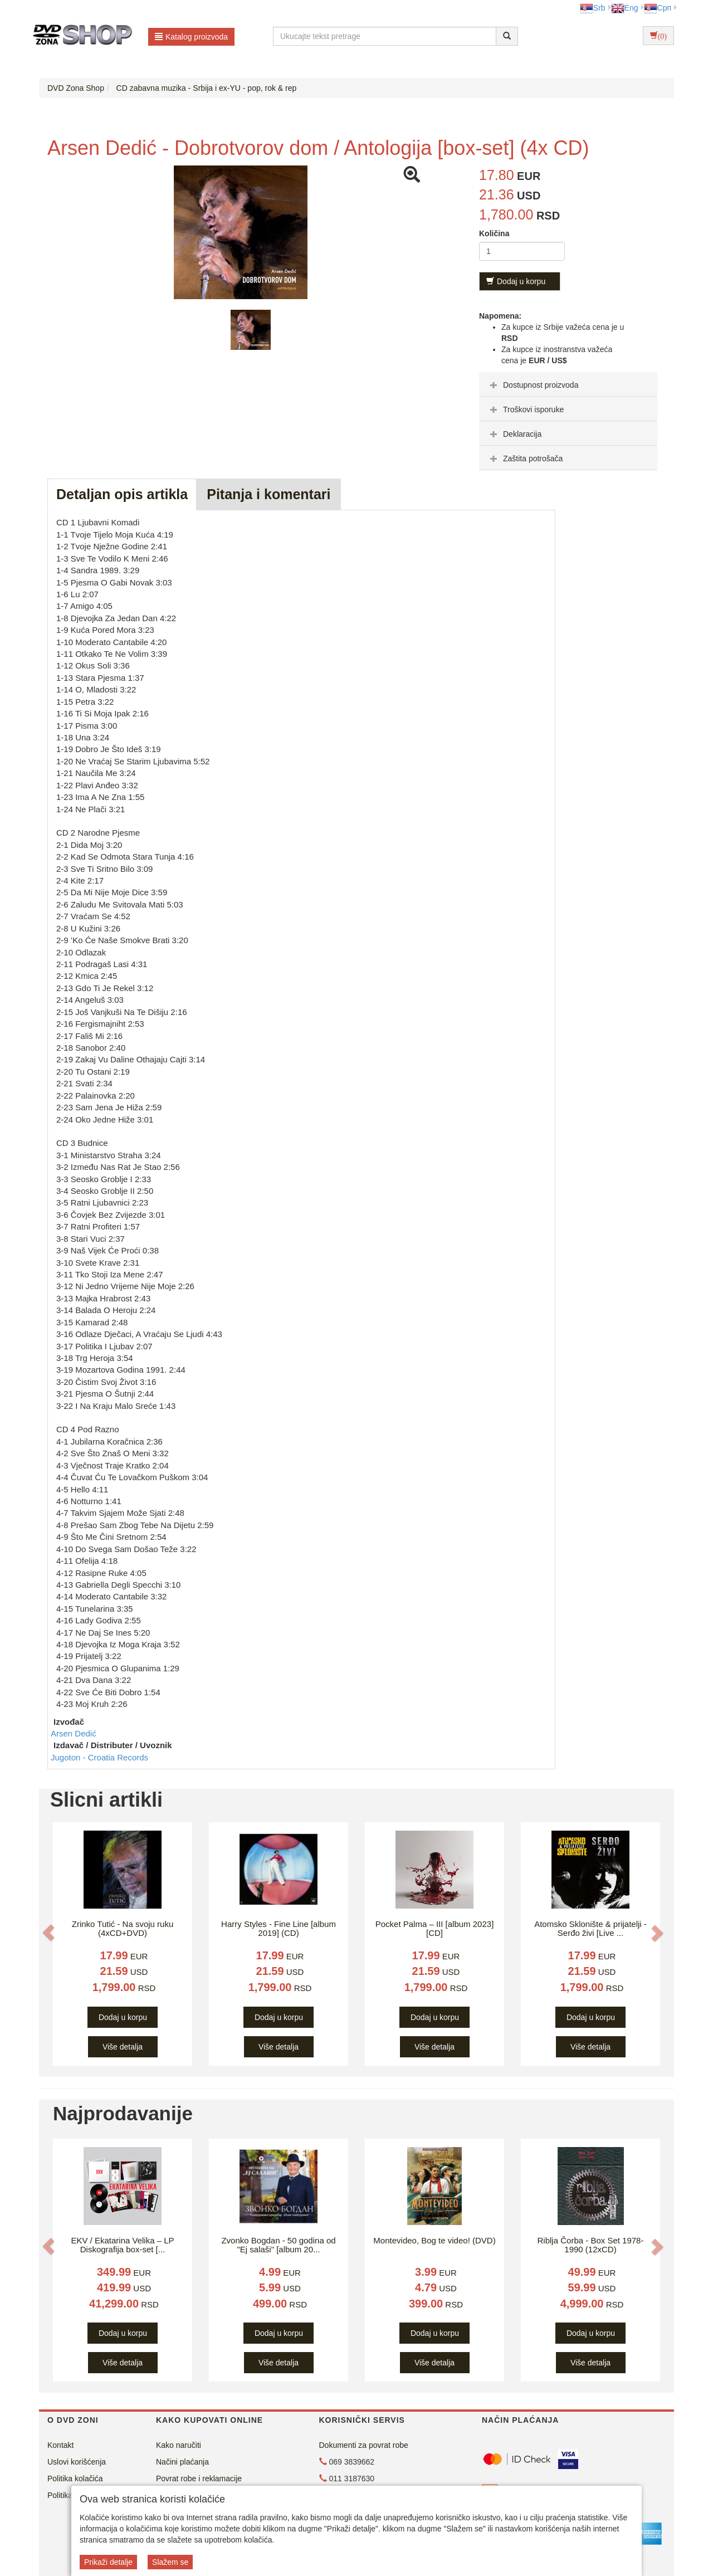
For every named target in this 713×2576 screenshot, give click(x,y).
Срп (657, 7)
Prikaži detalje (108, 2562)
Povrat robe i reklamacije (199, 2478)
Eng (624, 7)
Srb (592, 7)
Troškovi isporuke (525, 409)
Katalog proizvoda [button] (191, 36)
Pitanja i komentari (268, 494)
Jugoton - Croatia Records (99, 1757)
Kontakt (60, 2445)
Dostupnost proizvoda (532, 384)
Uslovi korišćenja (76, 2461)
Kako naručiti (178, 2445)
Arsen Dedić (73, 1733)
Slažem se (170, 2562)
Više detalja (122, 2046)
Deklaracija (514, 434)
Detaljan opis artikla (122, 494)
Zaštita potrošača (525, 458)
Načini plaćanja (182, 2461)
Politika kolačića (75, 2478)
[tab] (568, 384)
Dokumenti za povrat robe (363, 2445)
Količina (494, 233)
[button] (48, 1932)
